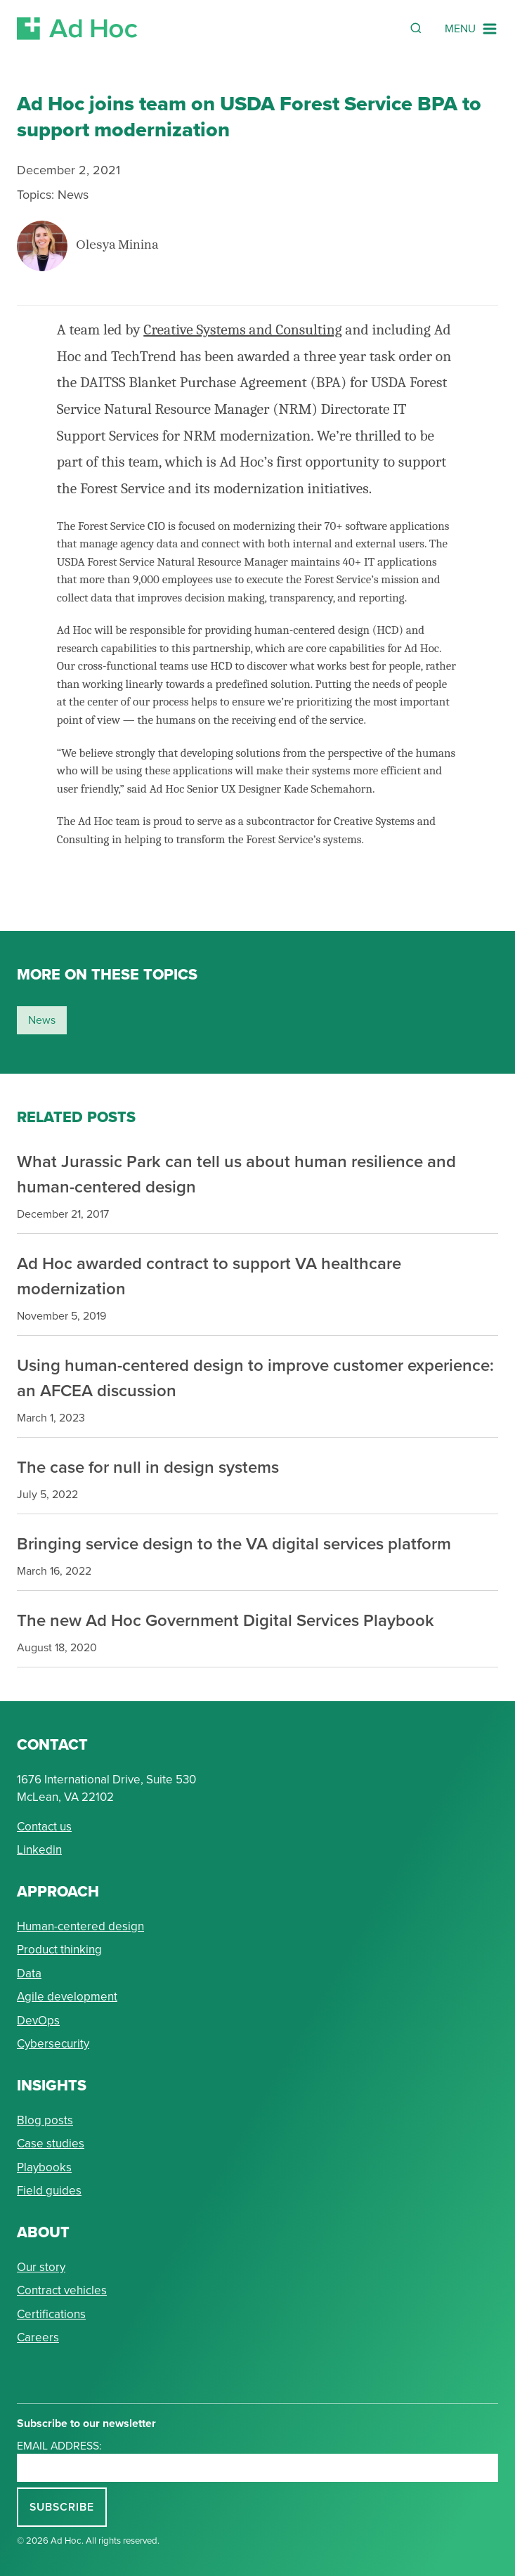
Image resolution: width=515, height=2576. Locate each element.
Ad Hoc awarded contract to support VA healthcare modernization (209, 1276)
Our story (41, 2266)
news (42, 1019)
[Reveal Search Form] (416, 28)
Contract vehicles (62, 2290)
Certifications (51, 2313)
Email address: (59, 2445)
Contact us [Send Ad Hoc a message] (44, 1826)
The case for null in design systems (148, 1467)
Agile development (67, 1996)
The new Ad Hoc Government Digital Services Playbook (225, 1620)
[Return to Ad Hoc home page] (77, 28)
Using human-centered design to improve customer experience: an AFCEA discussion (255, 1378)
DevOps (38, 2020)
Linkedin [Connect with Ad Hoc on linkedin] (39, 1849)
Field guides (49, 2190)
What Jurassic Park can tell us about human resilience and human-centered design (236, 1174)
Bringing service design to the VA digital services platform (234, 1543)
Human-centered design (80, 1926)
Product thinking (59, 1949)
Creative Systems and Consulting (242, 329)
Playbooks (44, 2167)
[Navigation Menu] (471, 28)
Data (29, 1973)
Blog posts (45, 2120)
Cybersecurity (53, 2043)
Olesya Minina (117, 245)
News (73, 194)
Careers (38, 2337)
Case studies (50, 2143)
